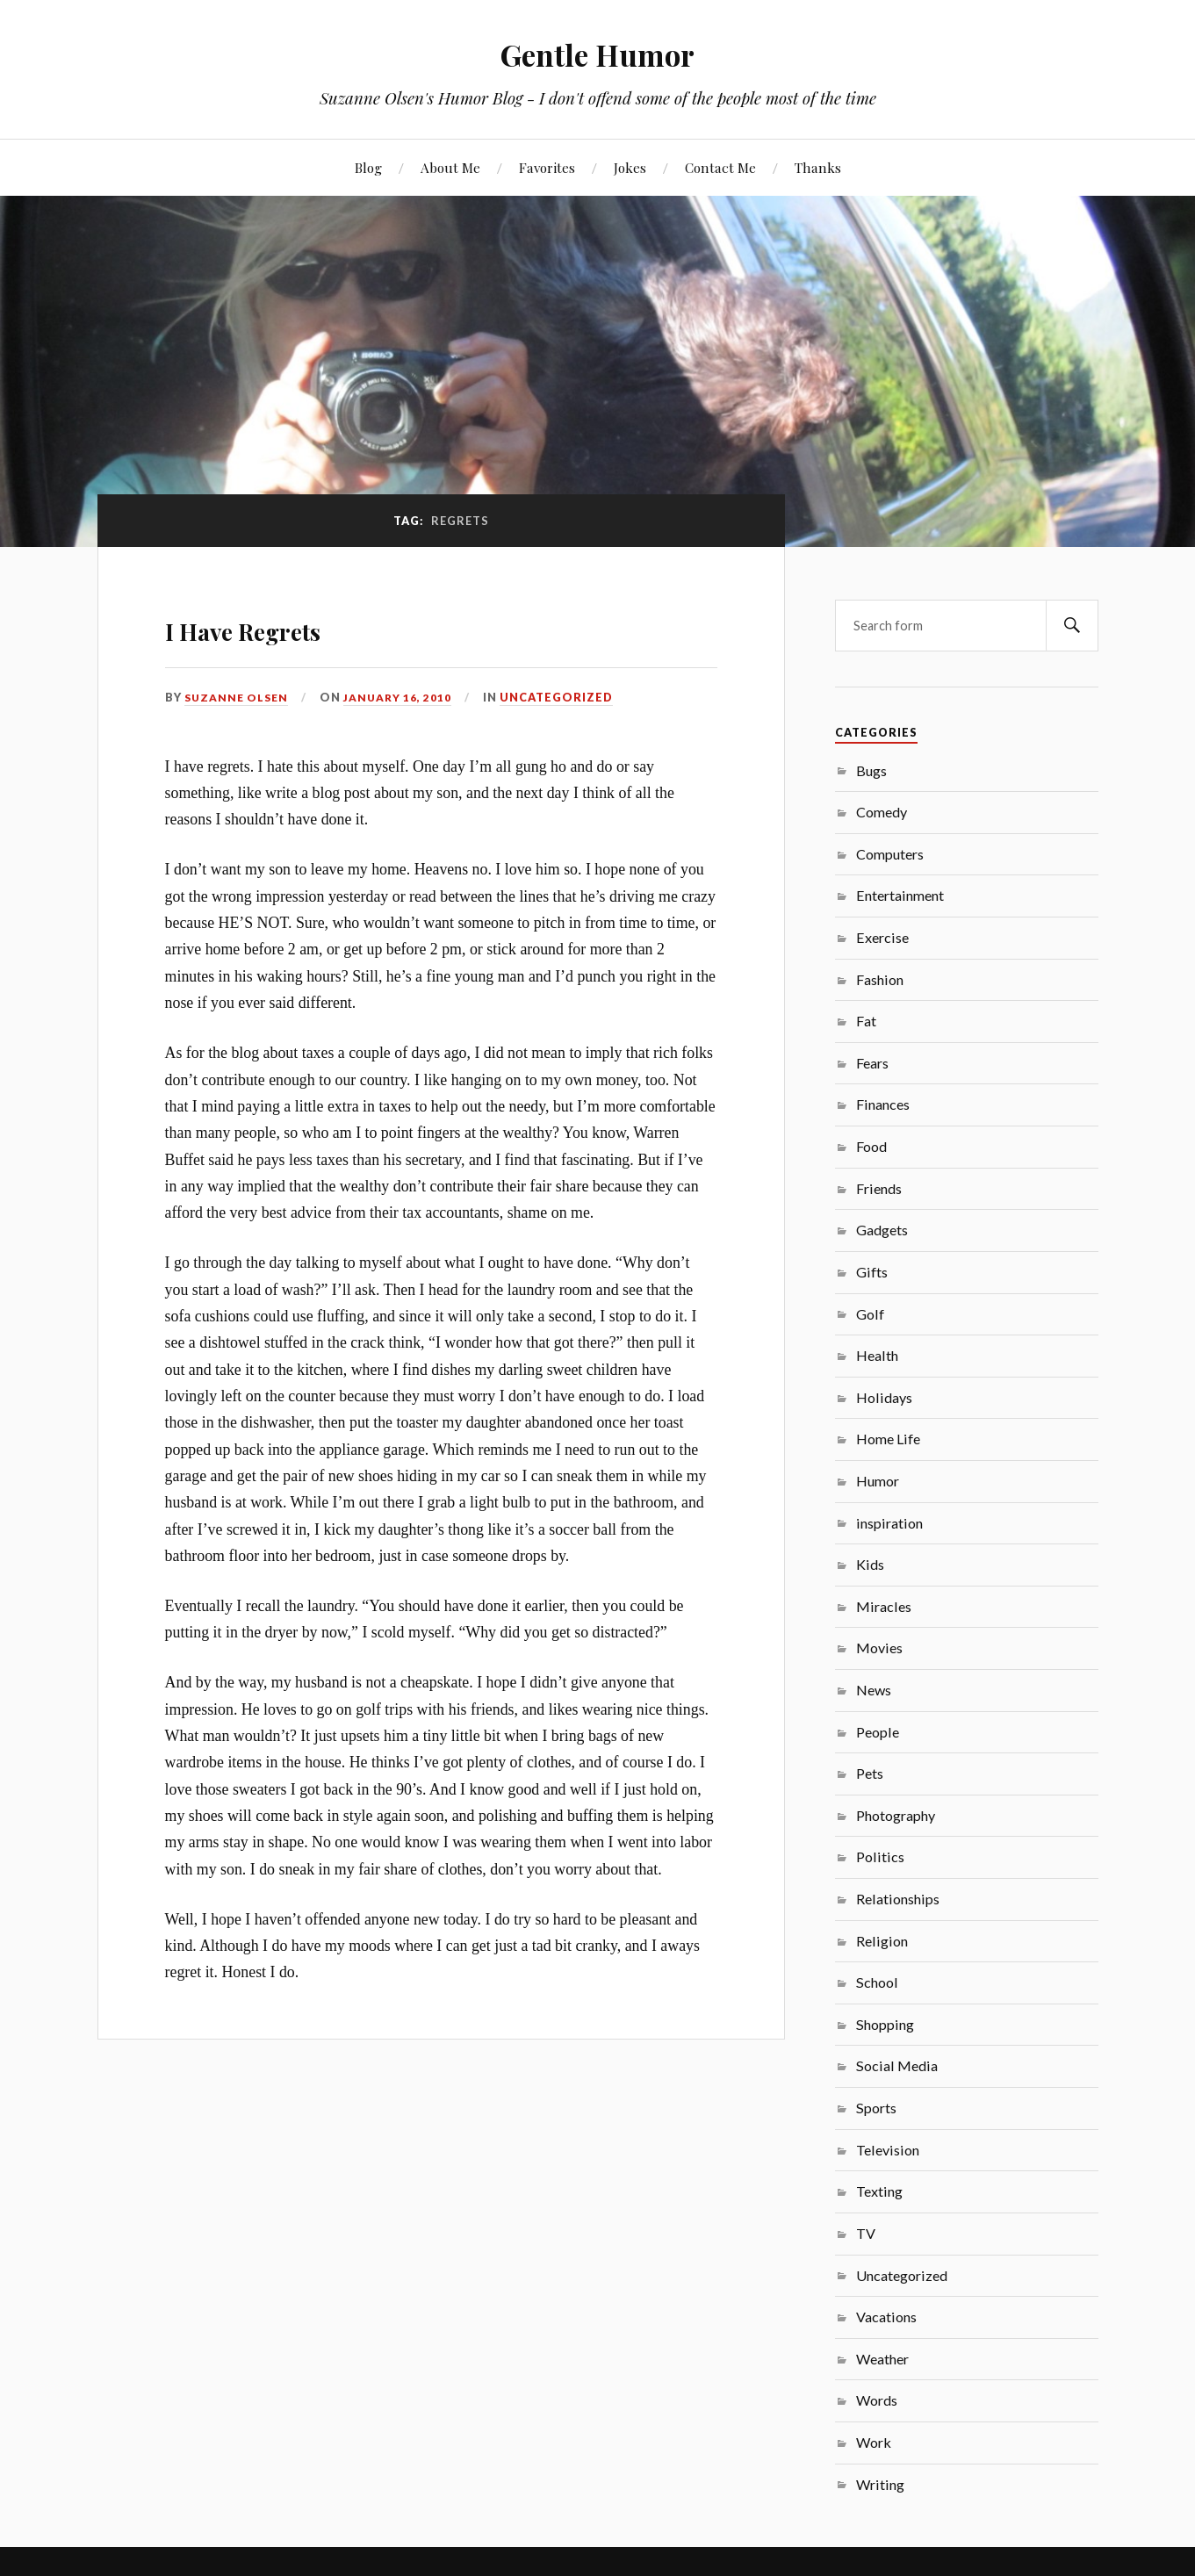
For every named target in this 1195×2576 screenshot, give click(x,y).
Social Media (897, 2065)
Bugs (871, 770)
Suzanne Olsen (238, 697)
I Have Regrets (295, 625)
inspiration (889, 1523)
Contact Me (720, 167)
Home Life (888, 1438)
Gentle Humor (597, 53)
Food (871, 1146)
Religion (882, 1940)
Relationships (897, 1898)
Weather (882, 2358)
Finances (883, 1104)
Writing (880, 2484)
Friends (879, 1188)
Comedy (881, 811)
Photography (895, 1815)
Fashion (879, 979)
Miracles (883, 1606)
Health (877, 1355)
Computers (890, 853)
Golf (870, 1314)
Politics (880, 1856)
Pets (869, 1773)
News (873, 1689)
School (877, 1982)
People (877, 1731)
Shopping (885, 2024)
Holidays (884, 1397)
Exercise (882, 937)
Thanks (818, 167)
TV (865, 2233)
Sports (876, 2107)
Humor (877, 1480)
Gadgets (882, 1229)
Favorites (547, 167)
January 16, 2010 (404, 697)
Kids (870, 1564)
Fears (872, 1062)
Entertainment (900, 895)
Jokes (630, 167)
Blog (368, 167)
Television (887, 2149)
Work (873, 2442)
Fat (866, 1020)
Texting (879, 2191)
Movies (879, 1647)
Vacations (886, 2316)
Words (876, 2400)
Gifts (872, 1271)
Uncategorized (564, 697)
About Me (450, 167)
